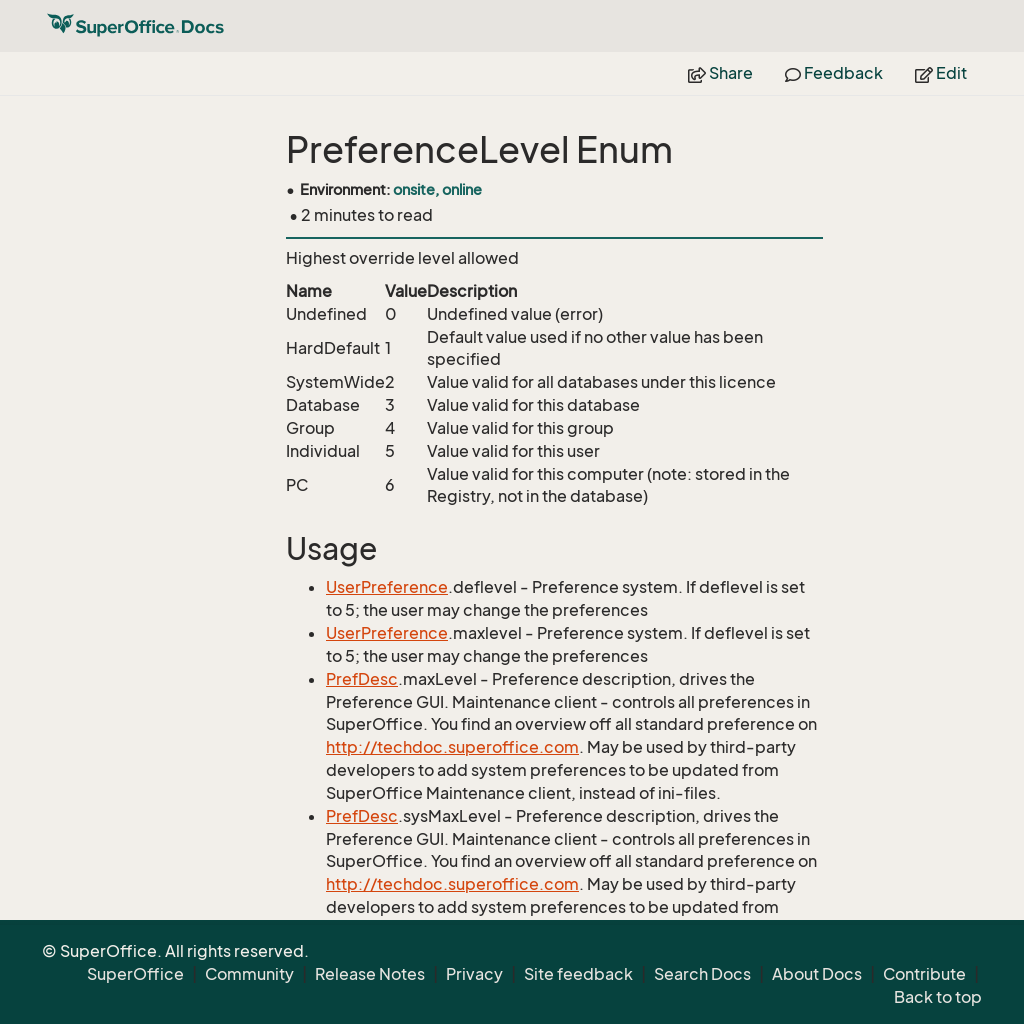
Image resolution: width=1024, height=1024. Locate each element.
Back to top (938, 997)
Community (249, 974)
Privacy (474, 974)
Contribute (924, 974)
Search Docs (702, 974)
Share (720, 73)
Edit (941, 73)
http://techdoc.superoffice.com (452, 747)
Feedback (834, 73)
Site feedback (578, 974)
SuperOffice (135, 974)
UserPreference (387, 587)
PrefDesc (362, 679)
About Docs (817, 974)
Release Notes (370, 974)
